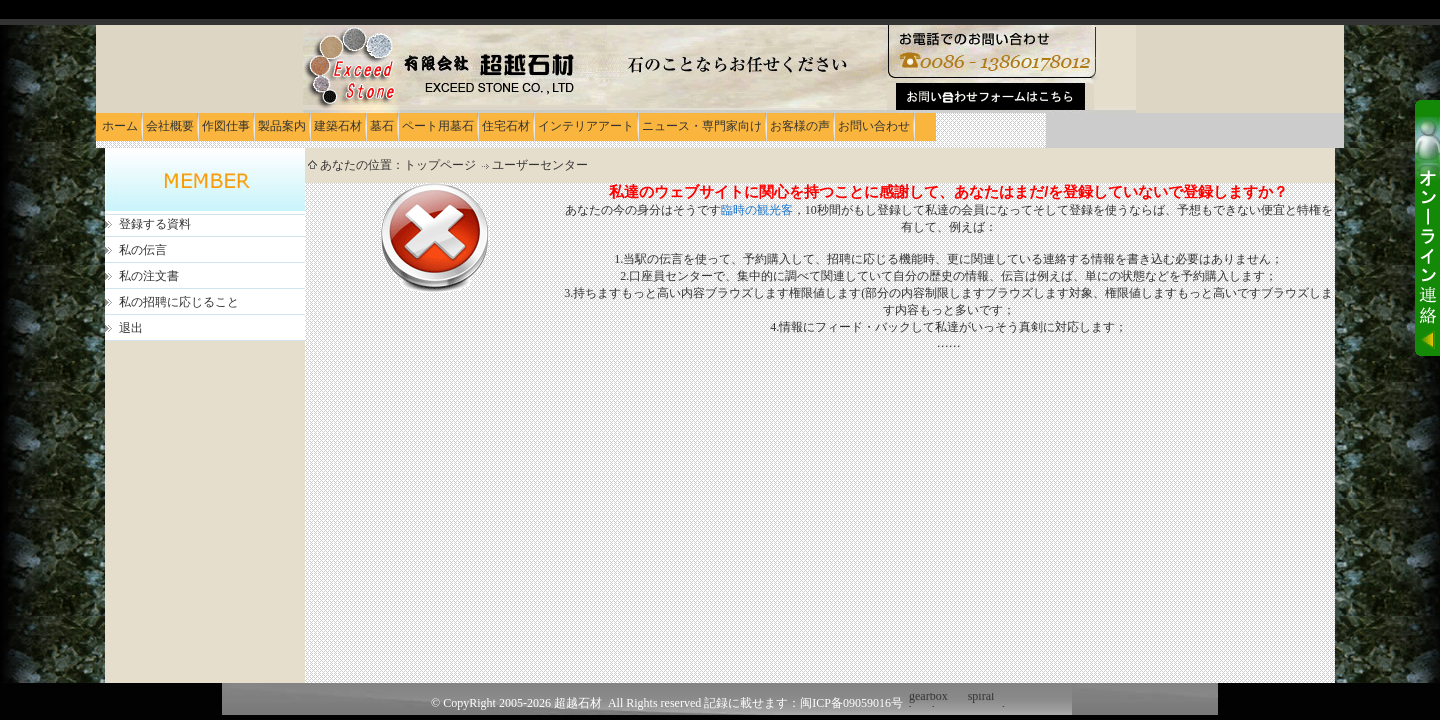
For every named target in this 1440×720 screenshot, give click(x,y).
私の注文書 (149, 276)
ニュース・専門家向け (702, 126)
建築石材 (338, 126)
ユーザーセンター (540, 165)
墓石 (382, 126)
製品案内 (282, 126)
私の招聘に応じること (179, 302)
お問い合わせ (874, 126)
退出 (131, 328)
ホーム (120, 126)
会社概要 (170, 126)
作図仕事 (226, 126)
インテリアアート (586, 126)
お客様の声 (800, 126)
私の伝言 (143, 250)
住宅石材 (506, 126)
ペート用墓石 (438, 126)
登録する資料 (155, 224)
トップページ (441, 165)
